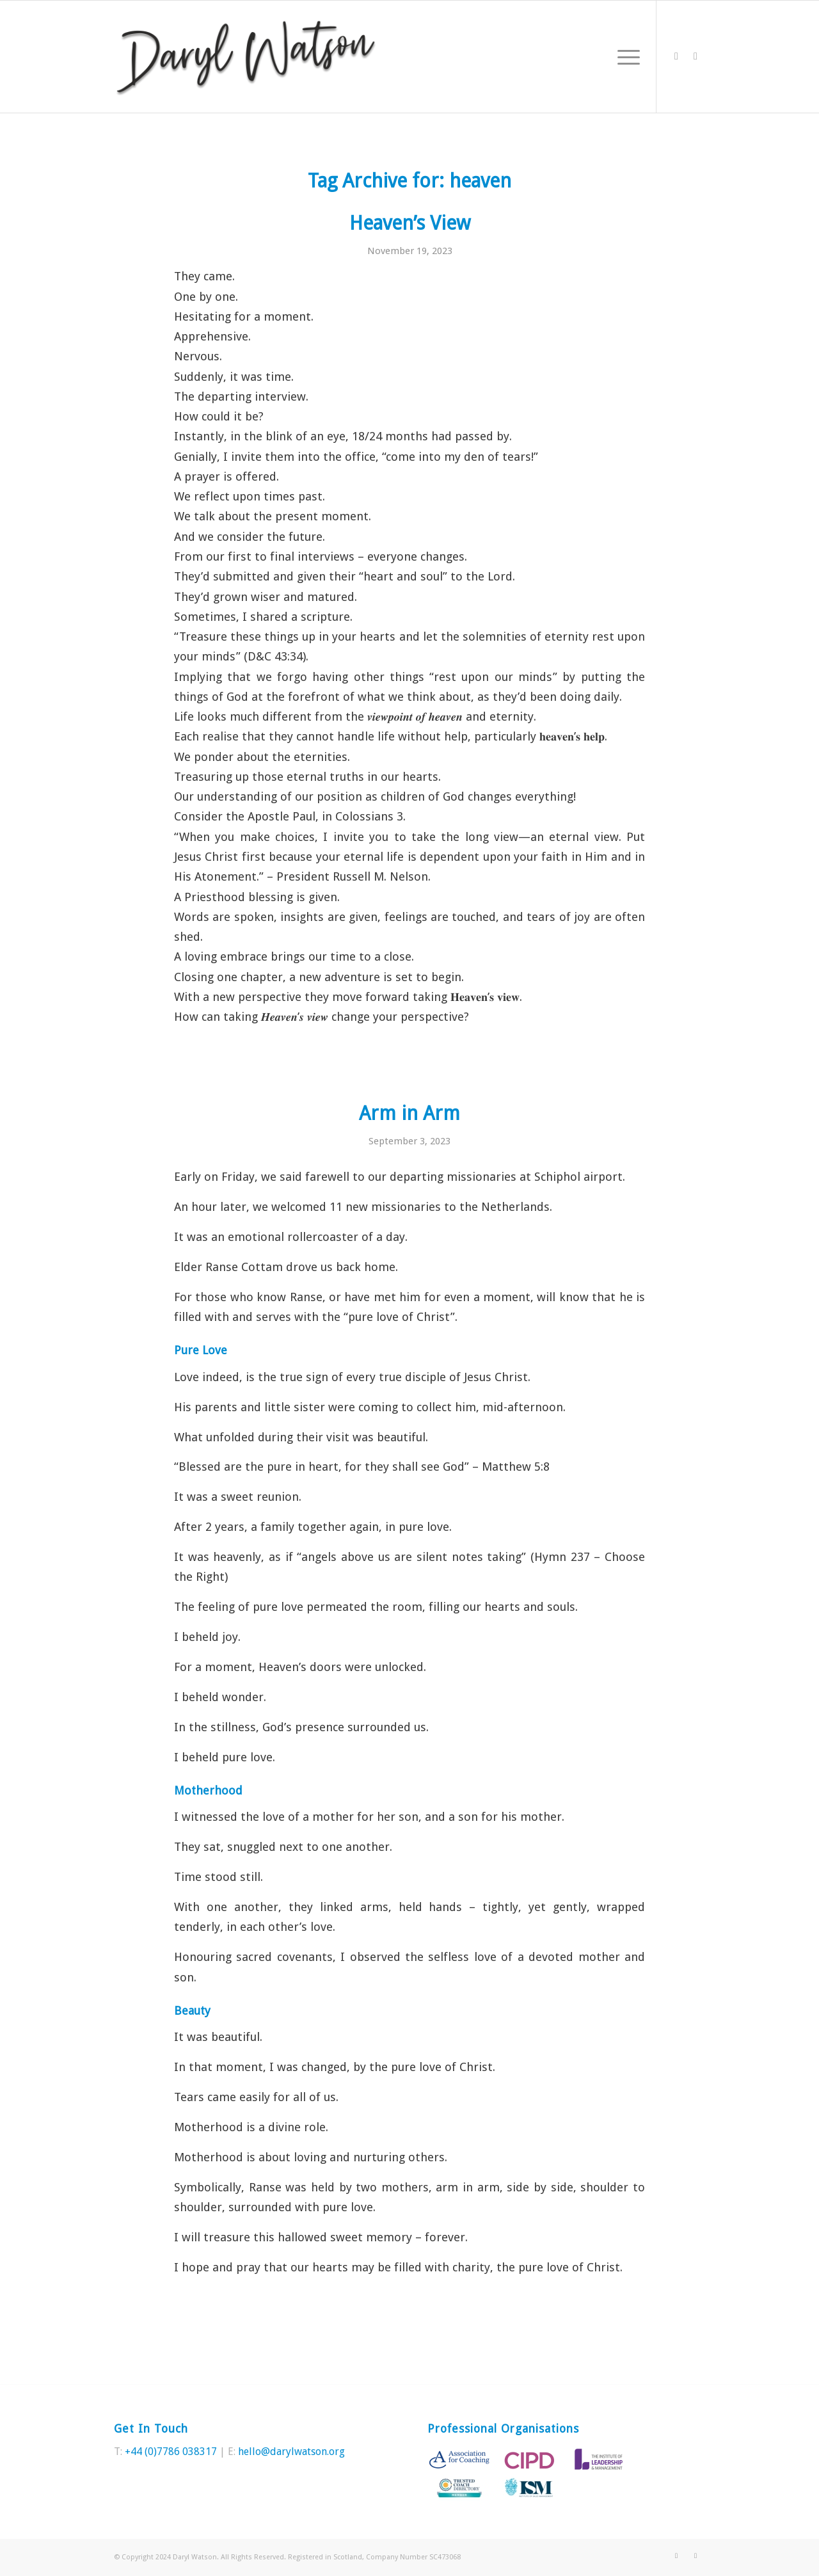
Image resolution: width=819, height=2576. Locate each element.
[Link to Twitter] (676, 56)
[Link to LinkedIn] (695, 56)
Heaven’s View (409, 223)
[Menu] (624, 57)
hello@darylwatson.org (291, 2451)
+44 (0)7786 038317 (171, 2451)
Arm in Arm (409, 1113)
